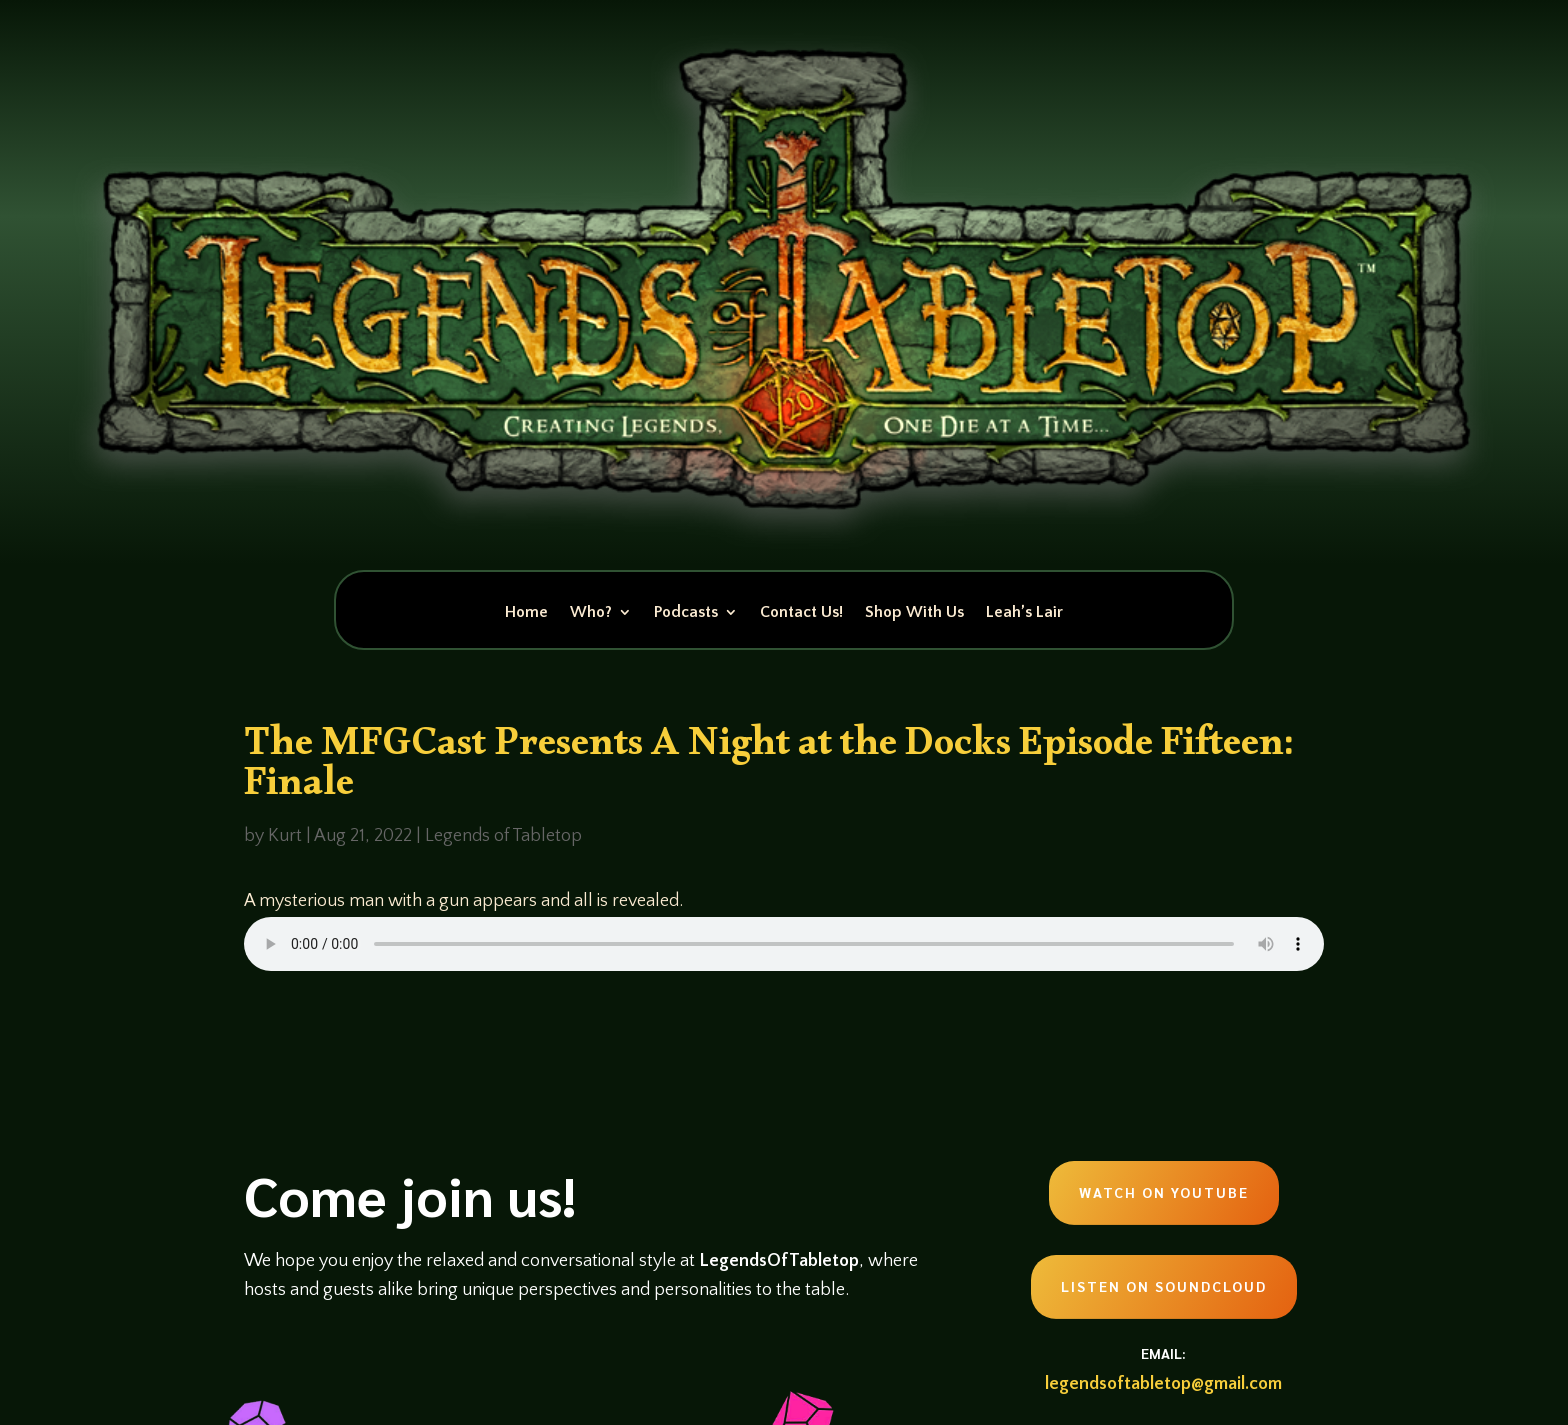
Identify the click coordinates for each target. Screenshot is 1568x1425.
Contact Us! (801, 613)
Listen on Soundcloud (1164, 1286)
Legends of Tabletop (503, 836)
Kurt (285, 836)
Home (526, 613)
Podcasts (686, 613)
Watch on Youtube (1164, 1192)
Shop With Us (914, 613)
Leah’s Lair (1024, 613)
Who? (591, 613)
